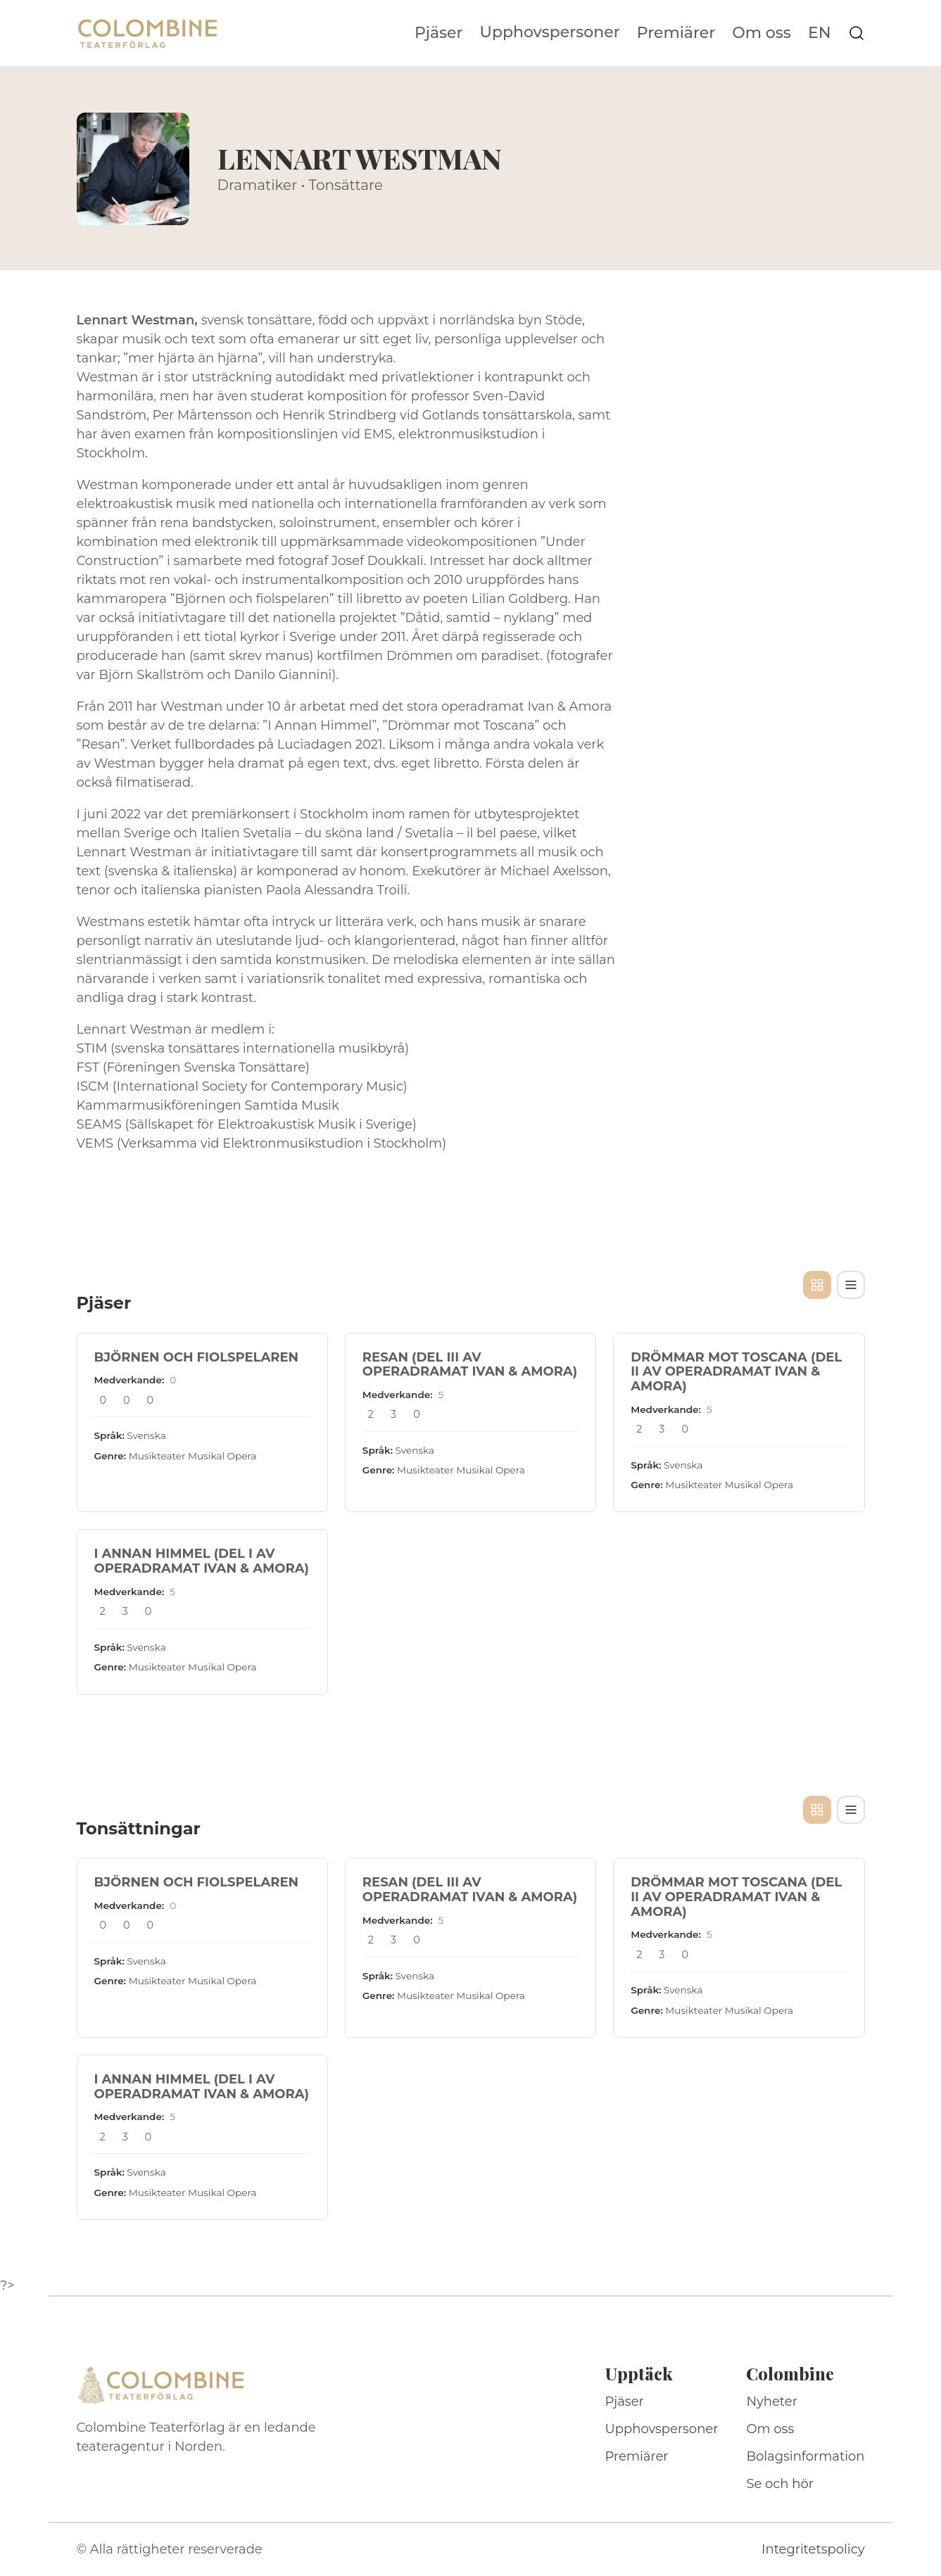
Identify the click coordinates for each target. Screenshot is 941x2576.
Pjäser (439, 33)
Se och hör (780, 2484)
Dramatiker (257, 185)
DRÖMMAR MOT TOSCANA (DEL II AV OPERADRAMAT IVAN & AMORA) (736, 1372)
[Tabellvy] (851, 1285)
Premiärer (676, 33)
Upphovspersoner (550, 32)
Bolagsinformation (805, 2456)
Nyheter (771, 2401)
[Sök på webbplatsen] (856, 33)
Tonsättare (346, 185)
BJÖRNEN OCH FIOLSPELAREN (196, 1357)
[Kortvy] (817, 1285)
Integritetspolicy (813, 2549)
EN (819, 33)
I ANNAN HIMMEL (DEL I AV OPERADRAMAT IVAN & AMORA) (201, 1561)
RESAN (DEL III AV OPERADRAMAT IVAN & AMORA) (469, 1365)
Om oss (761, 33)
